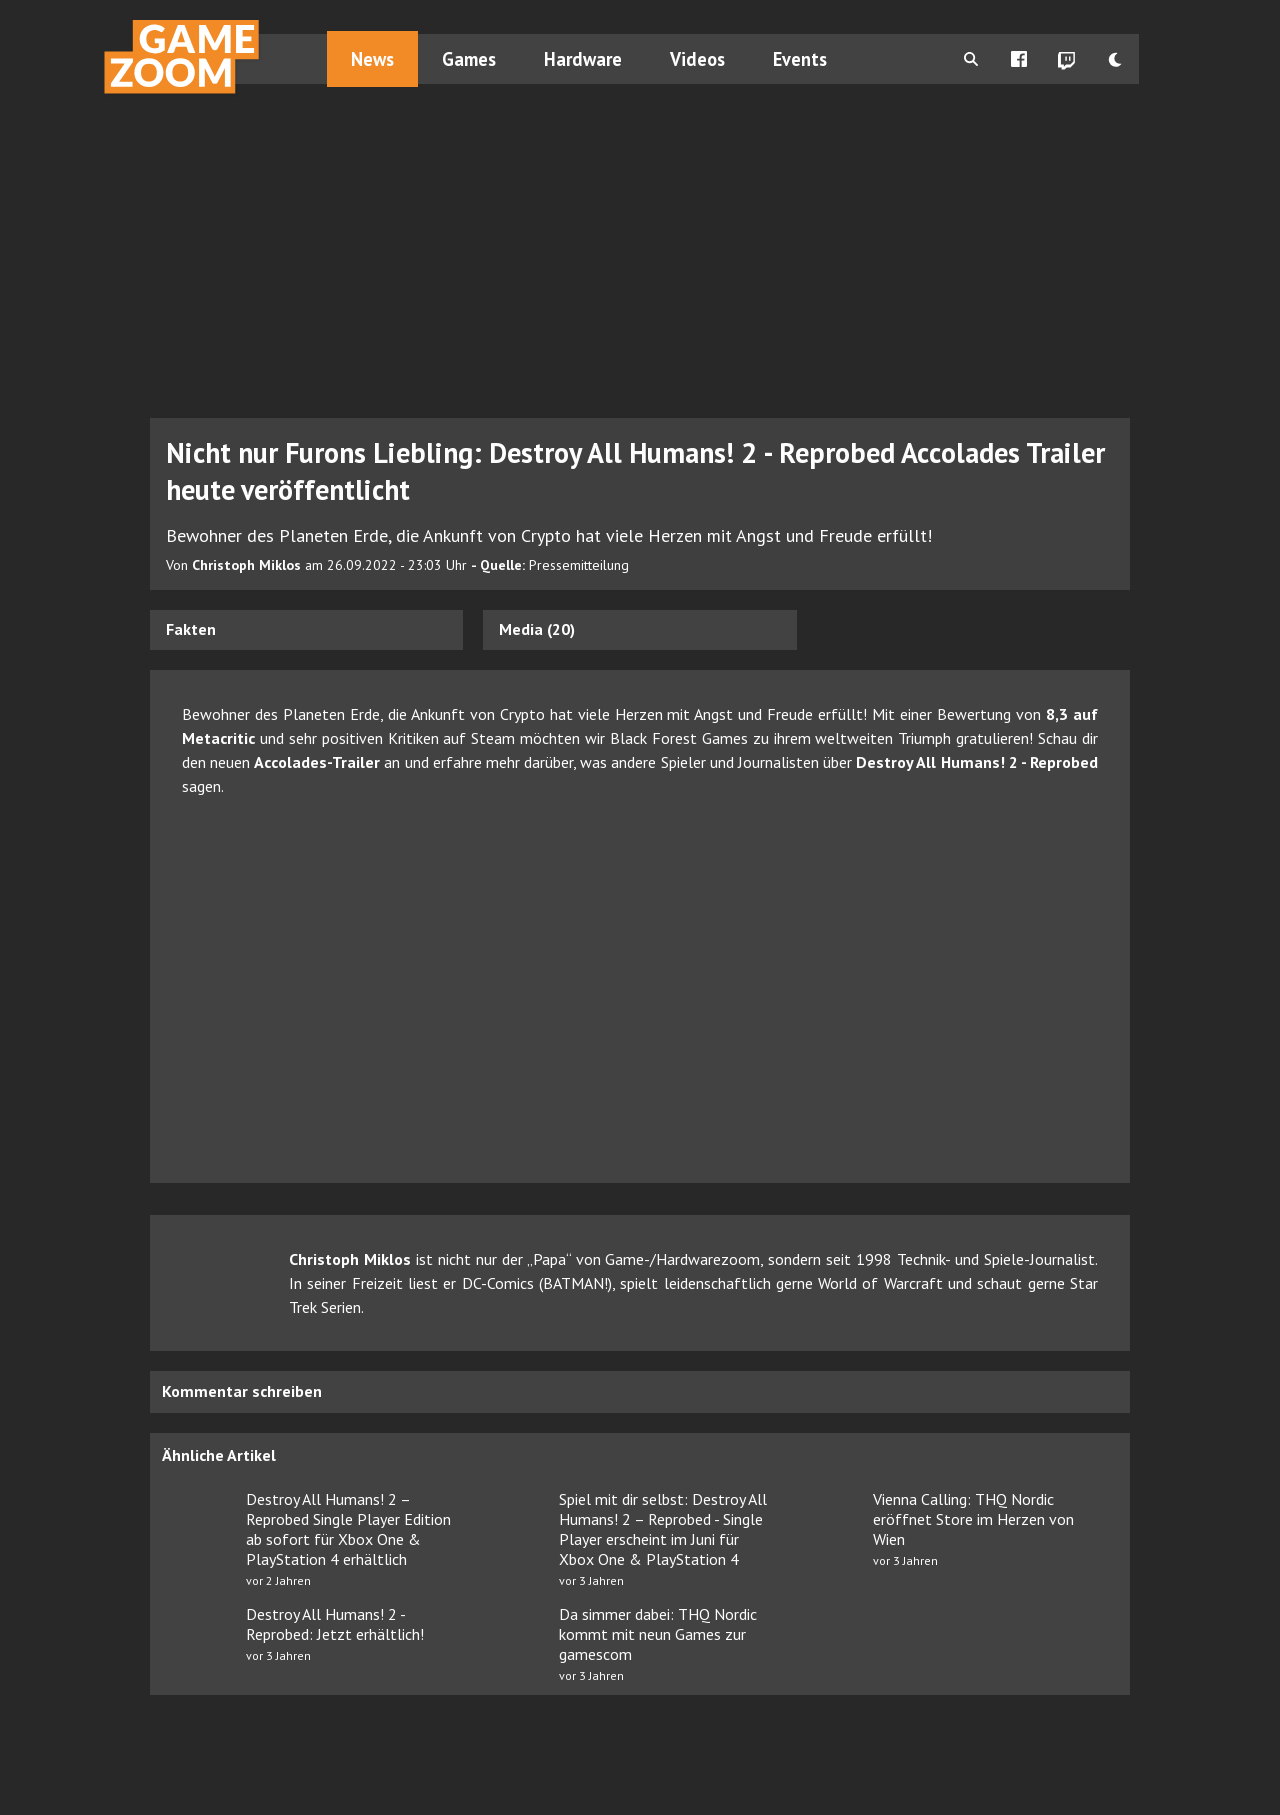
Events (800, 59)
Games (469, 59)
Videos (697, 59)
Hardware (583, 59)
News (372, 59)
